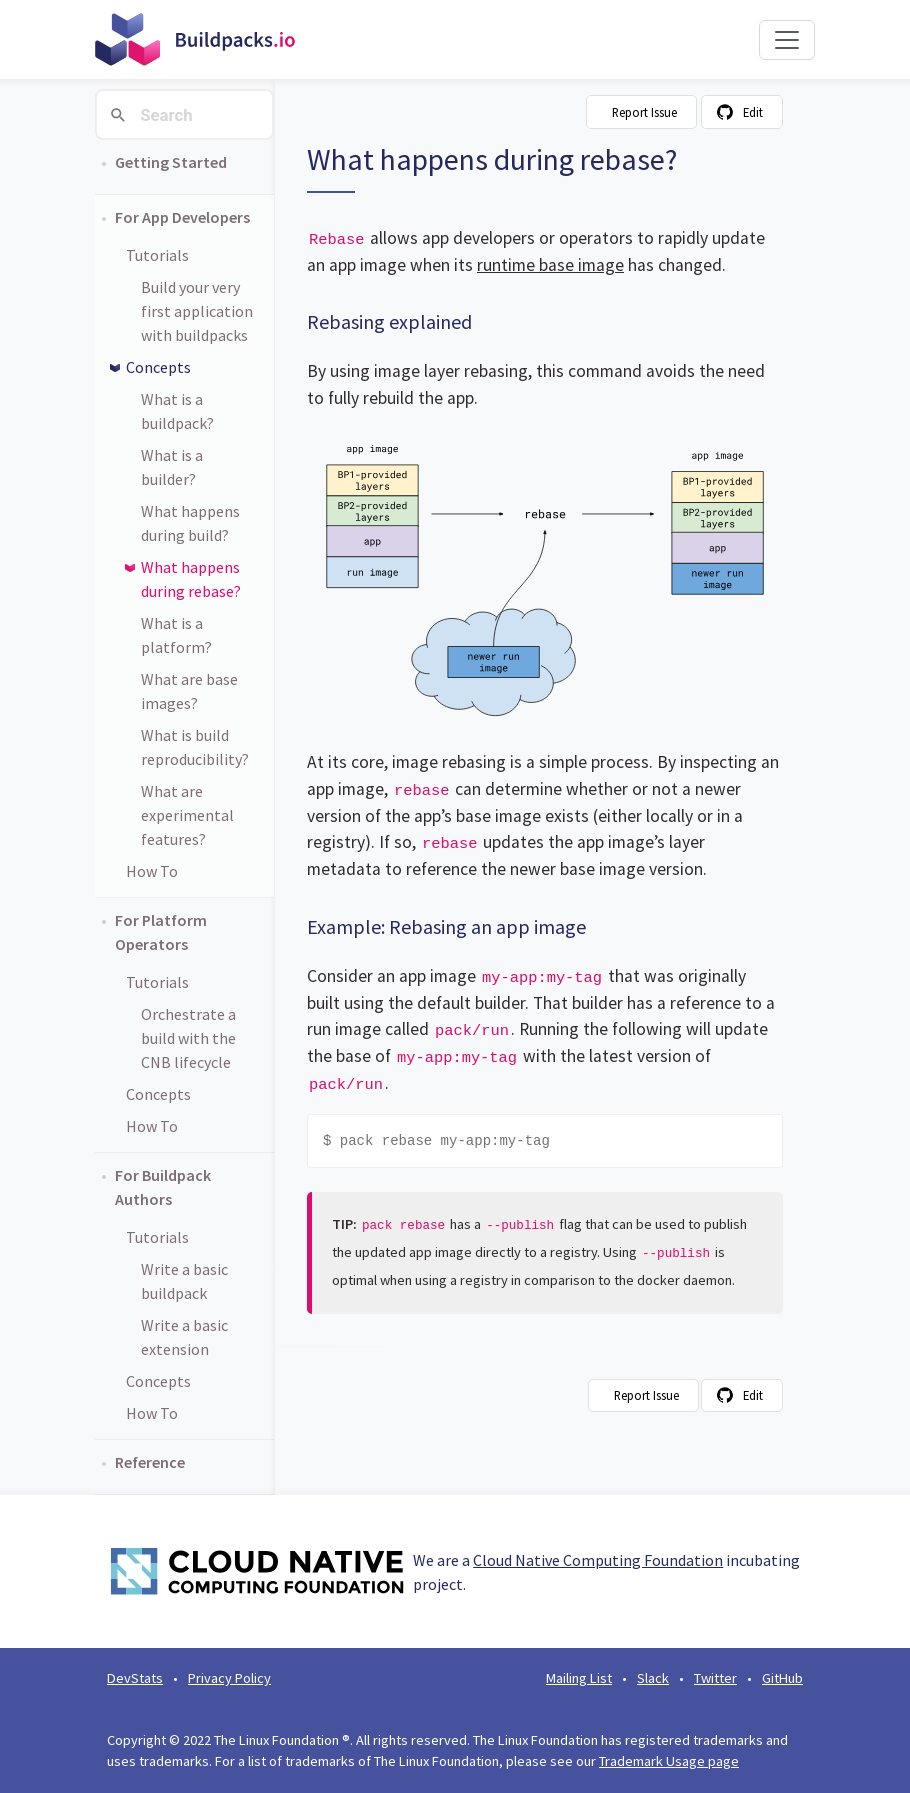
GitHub (782, 1678)
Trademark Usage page (669, 1761)
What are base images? (189, 691)
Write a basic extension (184, 1337)
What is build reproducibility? (195, 747)
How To (152, 871)
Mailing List (579, 1678)
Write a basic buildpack (184, 1281)
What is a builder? (172, 467)
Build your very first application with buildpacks (197, 311)
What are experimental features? (187, 815)
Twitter (715, 1678)
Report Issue (644, 112)
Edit (753, 112)
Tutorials (157, 255)
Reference (150, 1462)
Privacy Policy (229, 1678)
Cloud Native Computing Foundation (598, 1560)
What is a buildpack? (177, 411)
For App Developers (182, 217)
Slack (653, 1678)
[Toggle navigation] (787, 40)
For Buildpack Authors (163, 1187)
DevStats (135, 1678)
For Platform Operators (161, 932)
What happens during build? (190, 523)
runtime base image (550, 265)
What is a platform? (176, 635)
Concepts (158, 367)
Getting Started (171, 162)
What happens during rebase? (191, 579)
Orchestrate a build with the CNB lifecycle (188, 1038)
